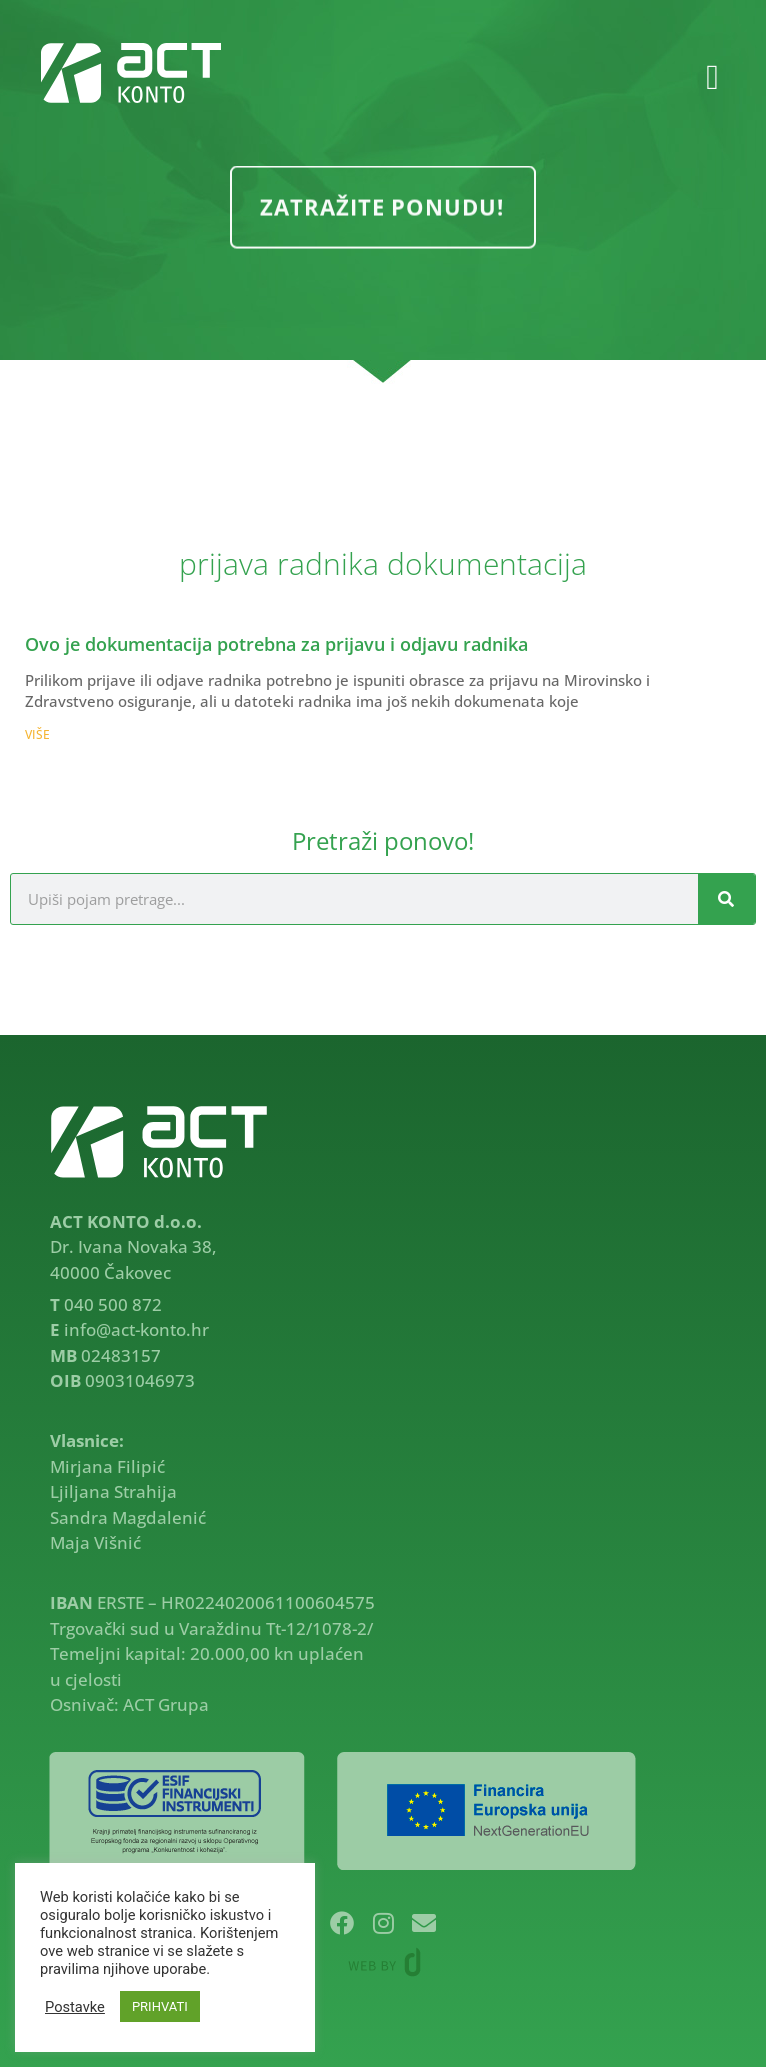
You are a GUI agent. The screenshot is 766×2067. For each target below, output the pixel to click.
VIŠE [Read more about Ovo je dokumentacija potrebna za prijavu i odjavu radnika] (37, 734)
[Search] (726, 899)
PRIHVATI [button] (160, 2006)
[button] (712, 78)
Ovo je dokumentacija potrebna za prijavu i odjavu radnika (276, 644)
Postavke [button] (75, 2007)
